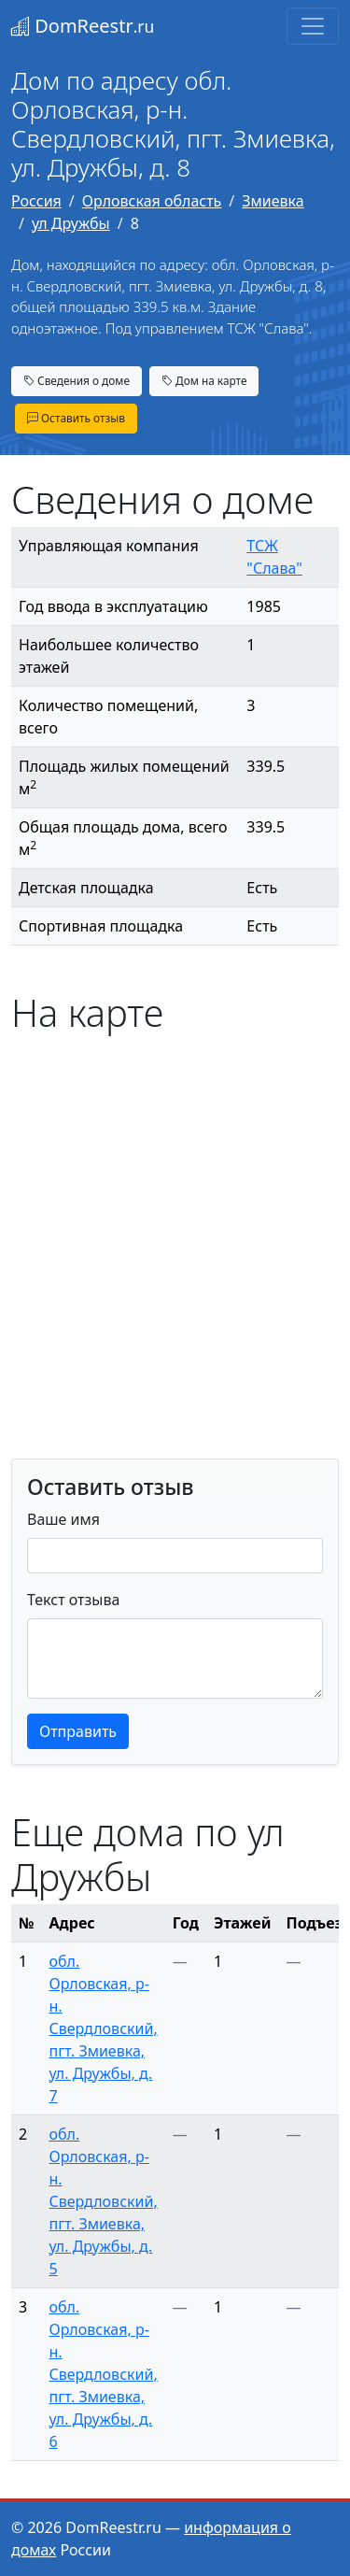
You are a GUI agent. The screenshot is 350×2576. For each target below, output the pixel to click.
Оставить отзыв (76, 417)
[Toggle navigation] (313, 26)
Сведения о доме (76, 380)
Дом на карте (204, 380)
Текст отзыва (73, 1599)
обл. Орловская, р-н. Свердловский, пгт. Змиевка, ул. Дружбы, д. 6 (103, 2374)
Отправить (78, 1731)
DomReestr (82, 25)
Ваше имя (63, 1519)
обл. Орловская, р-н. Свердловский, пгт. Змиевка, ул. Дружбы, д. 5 (103, 2201)
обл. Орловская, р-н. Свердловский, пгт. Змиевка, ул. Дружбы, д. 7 (103, 2028)
